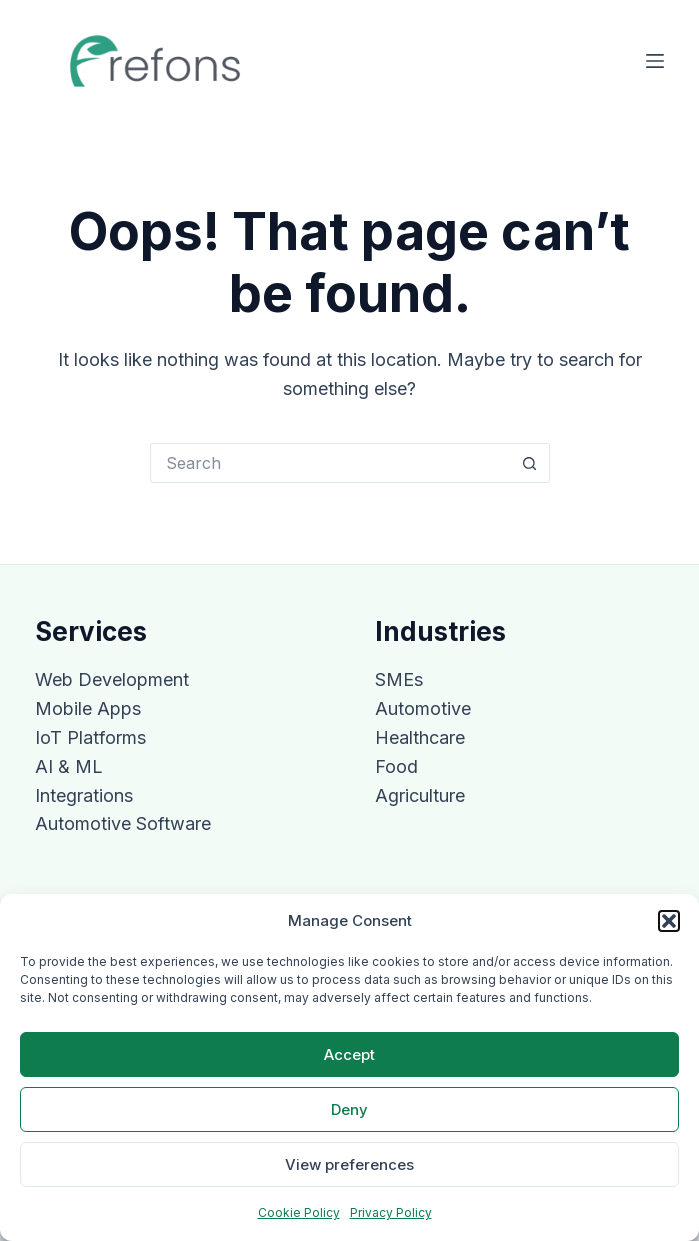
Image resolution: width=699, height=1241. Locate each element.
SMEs (399, 679)
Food (396, 766)
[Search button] (530, 463)
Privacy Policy (391, 1212)
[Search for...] (330, 463)
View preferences (349, 1164)
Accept (349, 1054)
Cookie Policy (299, 1212)
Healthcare (420, 737)
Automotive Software (123, 823)
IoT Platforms (90, 737)
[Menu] (655, 61)
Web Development (112, 679)
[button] (669, 921)
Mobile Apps (88, 708)
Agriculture (420, 795)
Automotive (423, 708)
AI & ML (69, 766)
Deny (349, 1109)
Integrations (84, 795)
